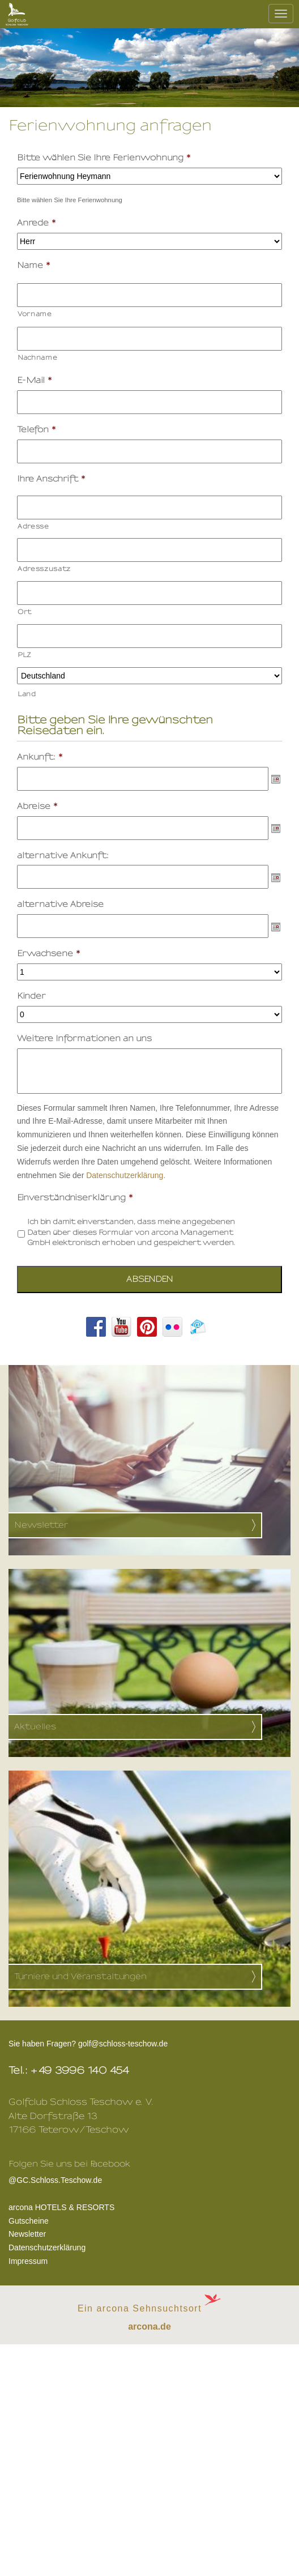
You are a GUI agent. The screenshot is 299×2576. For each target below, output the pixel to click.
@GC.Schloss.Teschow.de (69, 2179)
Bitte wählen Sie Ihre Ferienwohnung (104, 157)
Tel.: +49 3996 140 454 (69, 2070)
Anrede (37, 223)
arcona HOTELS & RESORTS (61, 2207)
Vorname (35, 313)
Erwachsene (49, 953)
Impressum (28, 2261)
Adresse (33, 526)
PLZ (25, 654)
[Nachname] (149, 339)
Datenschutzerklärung (47, 2247)
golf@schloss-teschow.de (123, 2043)
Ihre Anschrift (51, 479)
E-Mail (35, 380)
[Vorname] (149, 295)
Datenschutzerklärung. (125, 1175)
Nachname (37, 357)
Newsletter (27, 2233)
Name (34, 265)
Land (27, 693)
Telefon (37, 429)
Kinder (31, 996)
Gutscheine (28, 2220)
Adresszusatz (44, 568)
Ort (25, 611)
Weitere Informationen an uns (84, 1038)
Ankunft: (40, 757)
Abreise (37, 806)
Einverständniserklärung (75, 1197)
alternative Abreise (60, 904)
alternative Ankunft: (63, 855)
